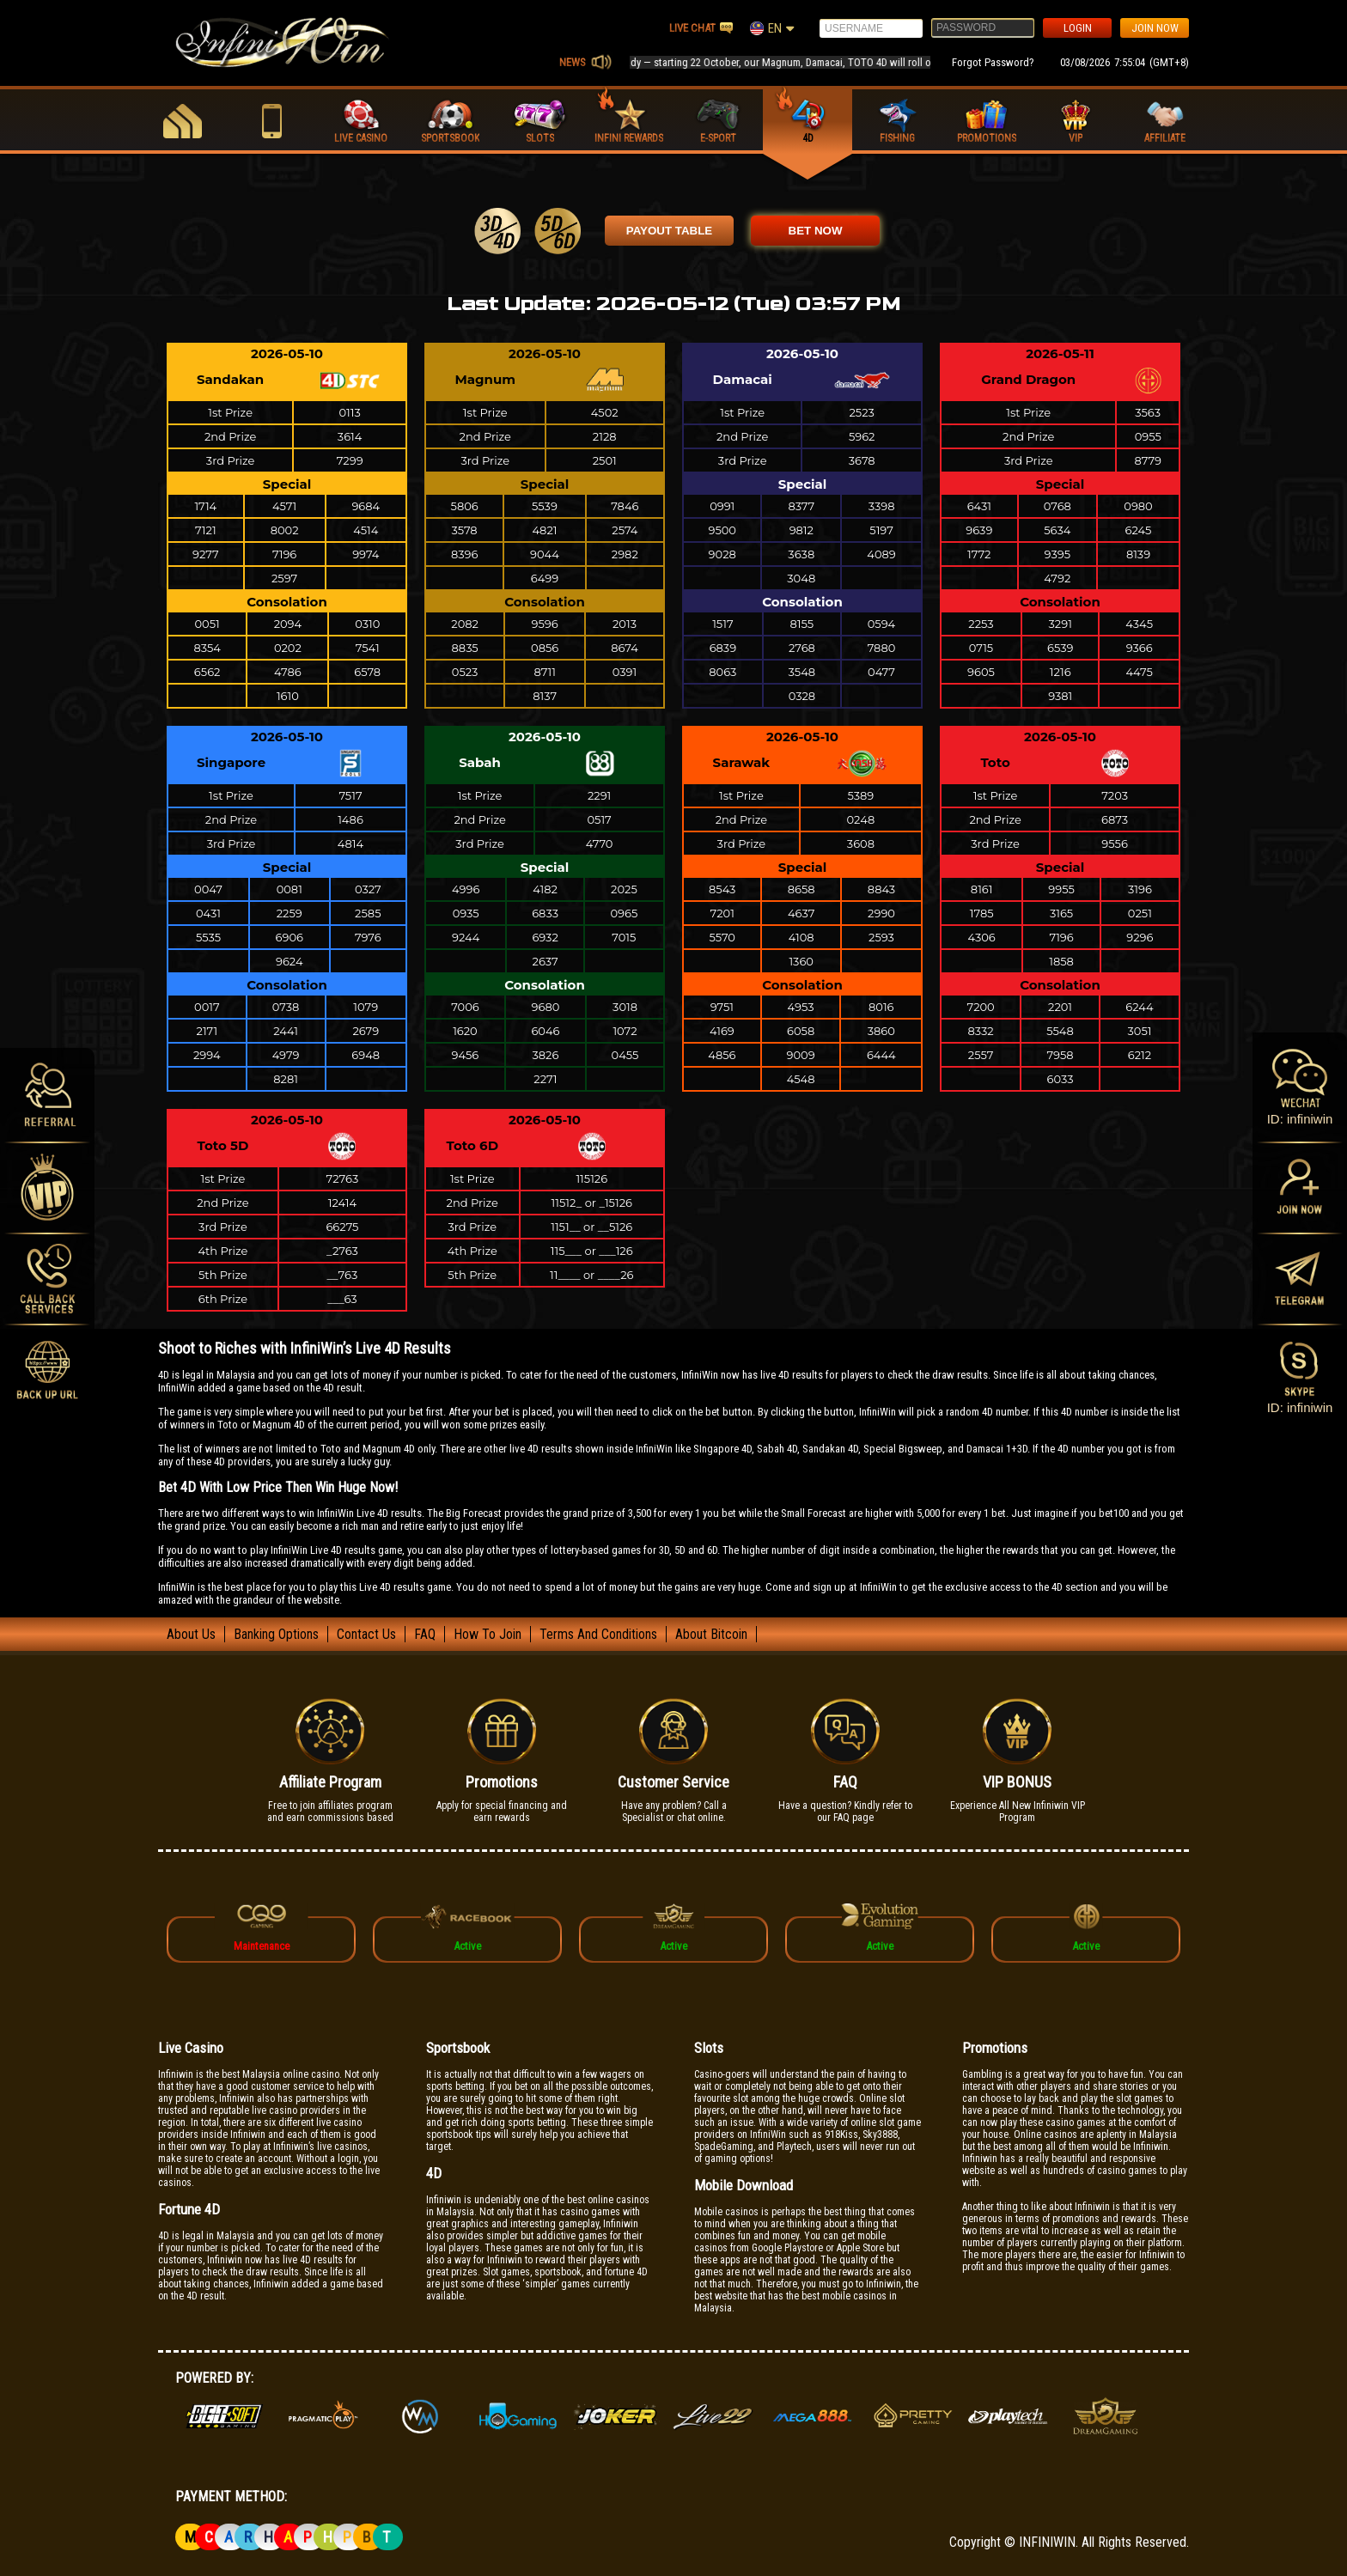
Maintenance (262, 1946)
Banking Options (276, 1634)
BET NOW (816, 230)
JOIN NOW (1155, 27)
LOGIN (1078, 27)
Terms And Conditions (598, 1634)
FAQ (425, 1634)
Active (467, 1946)
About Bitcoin (711, 1634)
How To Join (487, 1634)
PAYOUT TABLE (669, 230)
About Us (191, 1634)
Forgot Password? (993, 62)
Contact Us (366, 1634)
